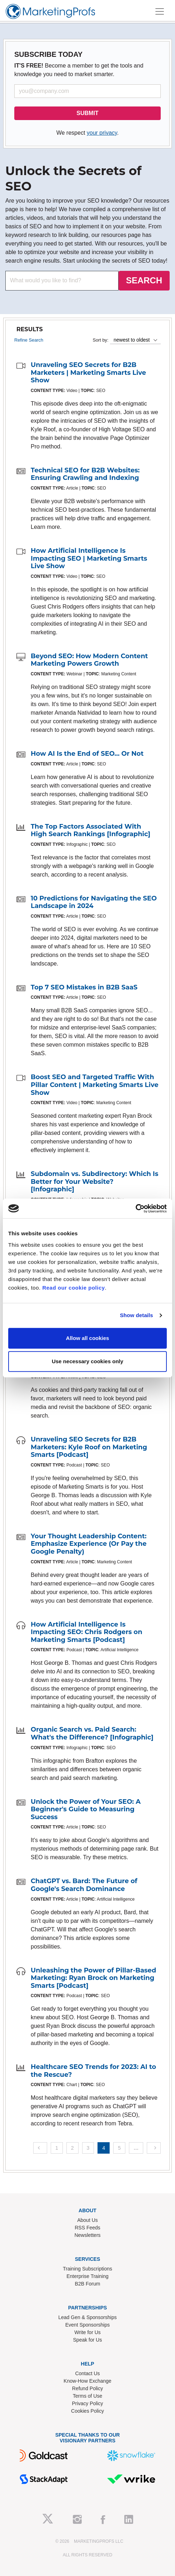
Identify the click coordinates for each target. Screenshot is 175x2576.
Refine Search (28, 340)
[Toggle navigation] (159, 11)
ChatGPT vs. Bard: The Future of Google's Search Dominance (84, 1885)
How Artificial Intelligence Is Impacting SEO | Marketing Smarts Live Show (89, 558)
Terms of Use (87, 2396)
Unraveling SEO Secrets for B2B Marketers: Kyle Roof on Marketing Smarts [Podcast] (89, 1447)
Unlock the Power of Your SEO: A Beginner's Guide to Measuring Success (86, 1809)
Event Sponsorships (87, 2325)
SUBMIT (87, 113)
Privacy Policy (87, 2403)
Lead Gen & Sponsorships (87, 2317)
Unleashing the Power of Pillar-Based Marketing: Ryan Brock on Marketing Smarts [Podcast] (93, 1978)
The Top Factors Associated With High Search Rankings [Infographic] (90, 830)
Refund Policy (87, 2388)
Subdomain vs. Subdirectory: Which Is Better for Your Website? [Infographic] (94, 1181)
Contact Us (87, 2373)
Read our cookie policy (73, 1288)
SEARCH (144, 280)
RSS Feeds (87, 2227)
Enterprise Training (87, 2276)
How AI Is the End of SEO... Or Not (87, 754)
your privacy (102, 133)
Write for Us (87, 2332)
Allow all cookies (87, 1338)
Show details (136, 1315)
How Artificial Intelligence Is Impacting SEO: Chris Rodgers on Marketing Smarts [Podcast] (86, 1632)
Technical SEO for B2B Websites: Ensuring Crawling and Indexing (85, 474)
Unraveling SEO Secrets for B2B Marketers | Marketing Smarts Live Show (88, 372)
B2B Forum (87, 2284)
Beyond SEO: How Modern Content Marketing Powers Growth (89, 660)
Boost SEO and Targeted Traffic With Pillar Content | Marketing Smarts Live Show (95, 1084)
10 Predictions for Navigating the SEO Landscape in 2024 (94, 902)
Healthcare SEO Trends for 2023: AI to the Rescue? (93, 2071)
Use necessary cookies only (87, 1361)
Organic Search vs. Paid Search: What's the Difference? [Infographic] (92, 1733)
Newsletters (87, 2235)
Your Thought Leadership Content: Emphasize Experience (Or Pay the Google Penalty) (88, 1543)
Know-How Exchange (87, 2381)
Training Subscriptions (87, 2269)
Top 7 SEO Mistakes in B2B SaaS (84, 987)
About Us (87, 2220)
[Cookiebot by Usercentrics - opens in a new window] (135, 1208)
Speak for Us (87, 2340)
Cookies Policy (87, 2411)
